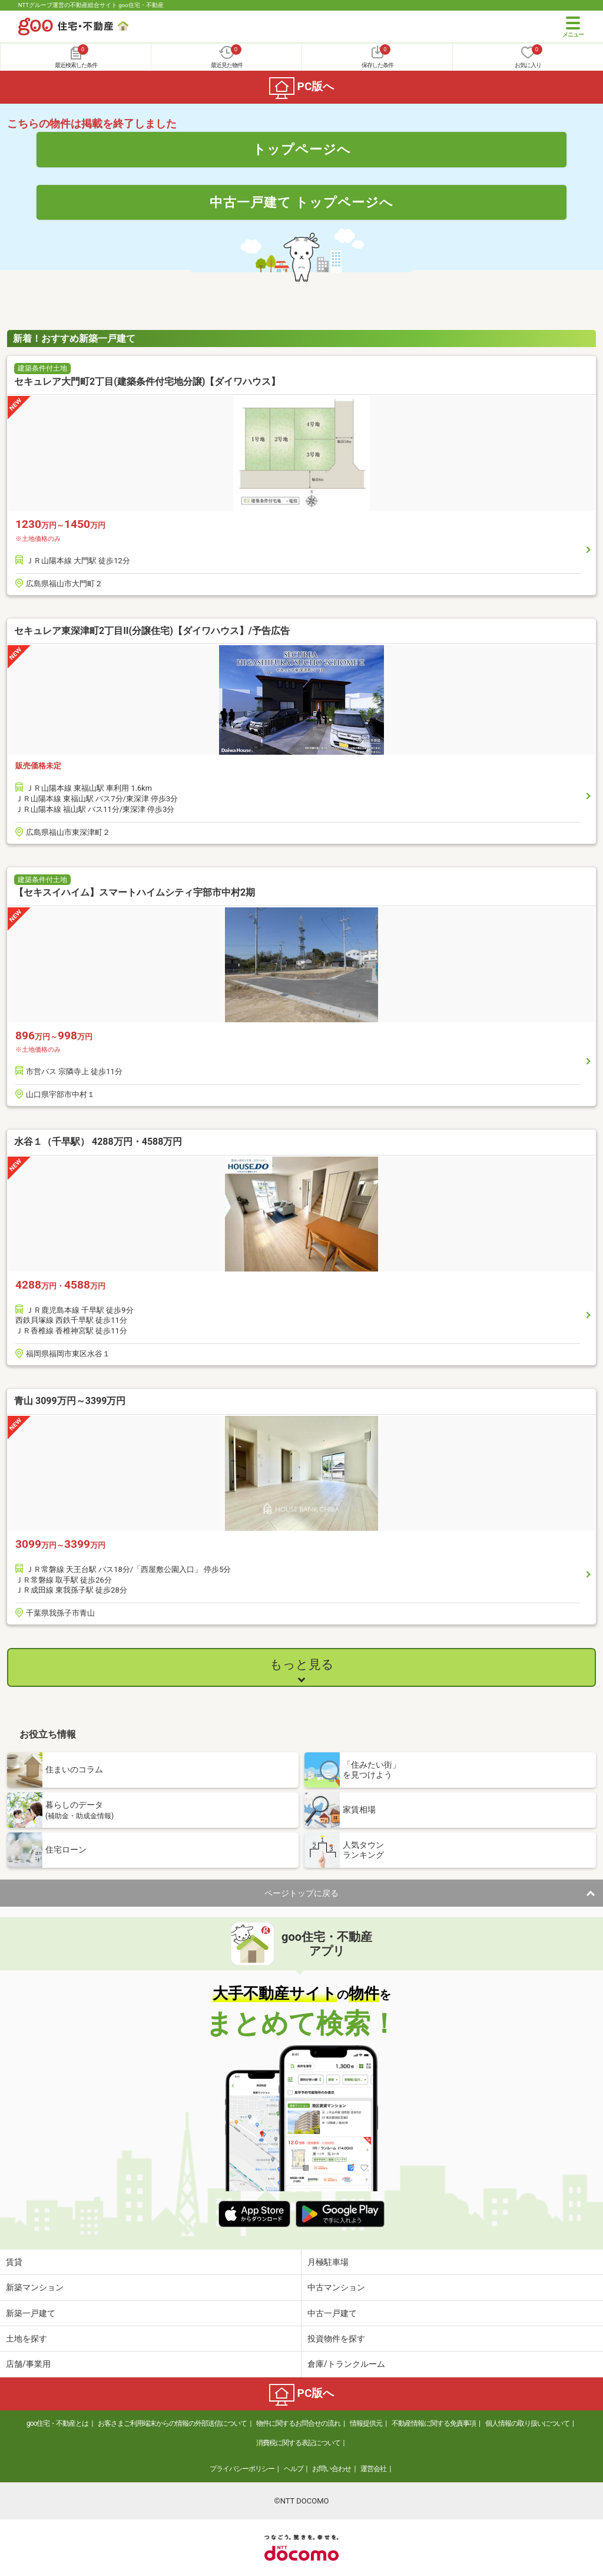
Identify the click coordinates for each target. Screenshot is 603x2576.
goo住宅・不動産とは (57, 2423)
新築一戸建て (30, 2313)
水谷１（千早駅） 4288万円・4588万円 (98, 1141)
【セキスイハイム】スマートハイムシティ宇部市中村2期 (134, 892)
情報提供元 (366, 2423)
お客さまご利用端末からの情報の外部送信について (172, 2423)
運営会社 (373, 2469)
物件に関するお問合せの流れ (298, 2423)
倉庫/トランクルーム (346, 2364)
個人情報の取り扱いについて (527, 2423)
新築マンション (35, 2287)
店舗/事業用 (28, 2364)
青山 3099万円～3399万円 (69, 1400)
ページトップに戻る (301, 1893)
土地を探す (26, 2338)
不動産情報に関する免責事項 (434, 2423)
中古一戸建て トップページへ (302, 202)
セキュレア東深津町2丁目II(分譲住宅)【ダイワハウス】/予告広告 (152, 630)
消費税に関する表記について (298, 2443)
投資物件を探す (336, 2338)
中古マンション (336, 2287)
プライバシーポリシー (242, 2469)
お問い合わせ (331, 2469)
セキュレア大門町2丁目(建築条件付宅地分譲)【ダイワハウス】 (147, 381)
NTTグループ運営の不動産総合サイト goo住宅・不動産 (91, 5)
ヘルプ (293, 2469)
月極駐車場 (328, 2262)
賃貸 (14, 2262)
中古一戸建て (332, 2313)
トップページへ (302, 149)
